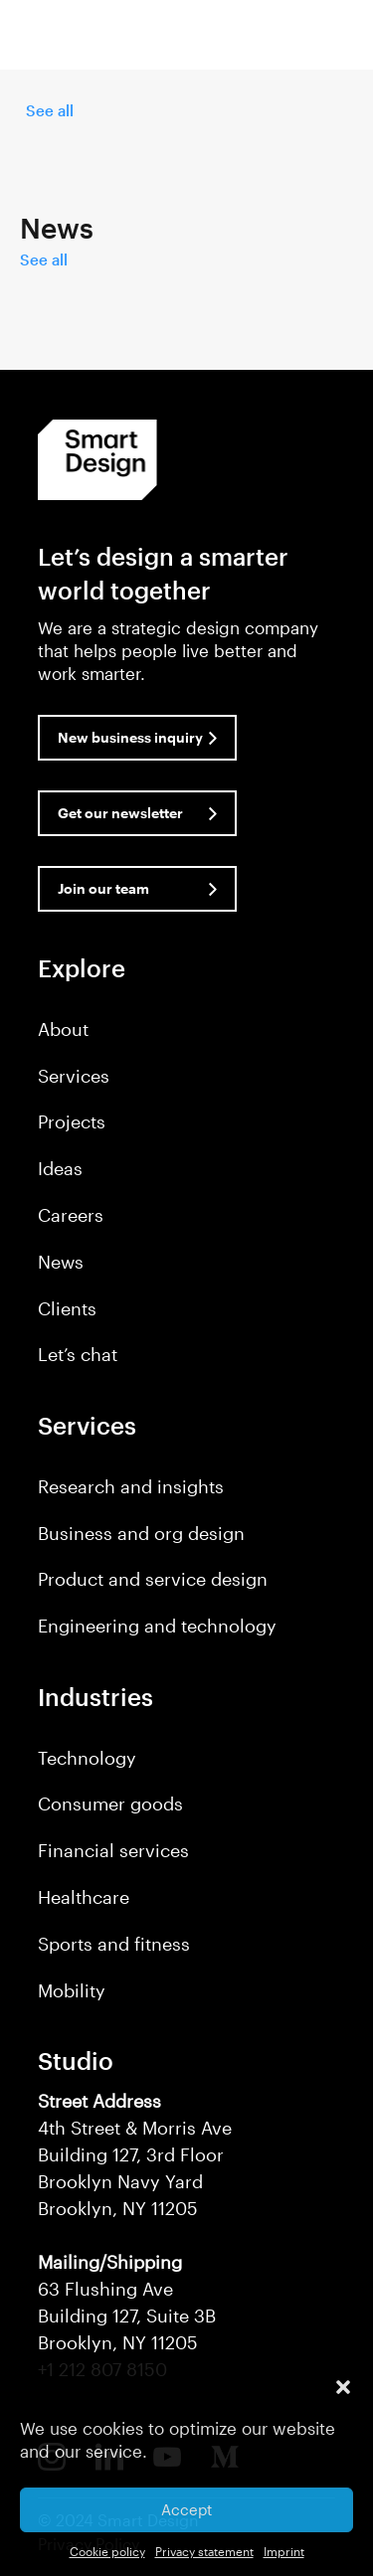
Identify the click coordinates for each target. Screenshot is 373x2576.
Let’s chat (77, 1354)
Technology (87, 1758)
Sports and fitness (114, 1944)
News (61, 1262)
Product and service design (153, 1579)
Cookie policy (107, 2551)
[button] (343, 2387)
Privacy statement (204, 2551)
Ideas (60, 1168)
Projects (71, 1121)
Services (73, 1076)
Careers (70, 1215)
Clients (67, 1308)
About (63, 1029)
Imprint (284, 2551)
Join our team (103, 888)
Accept (186, 2509)
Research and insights (131, 1486)
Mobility (71, 1990)
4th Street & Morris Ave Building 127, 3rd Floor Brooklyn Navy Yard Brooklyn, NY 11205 (135, 2154)
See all (50, 110)
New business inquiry (130, 737)
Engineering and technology (157, 1625)
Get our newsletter (120, 812)
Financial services (113, 1850)
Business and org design (141, 1533)
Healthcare (83, 1897)
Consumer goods (110, 1803)
